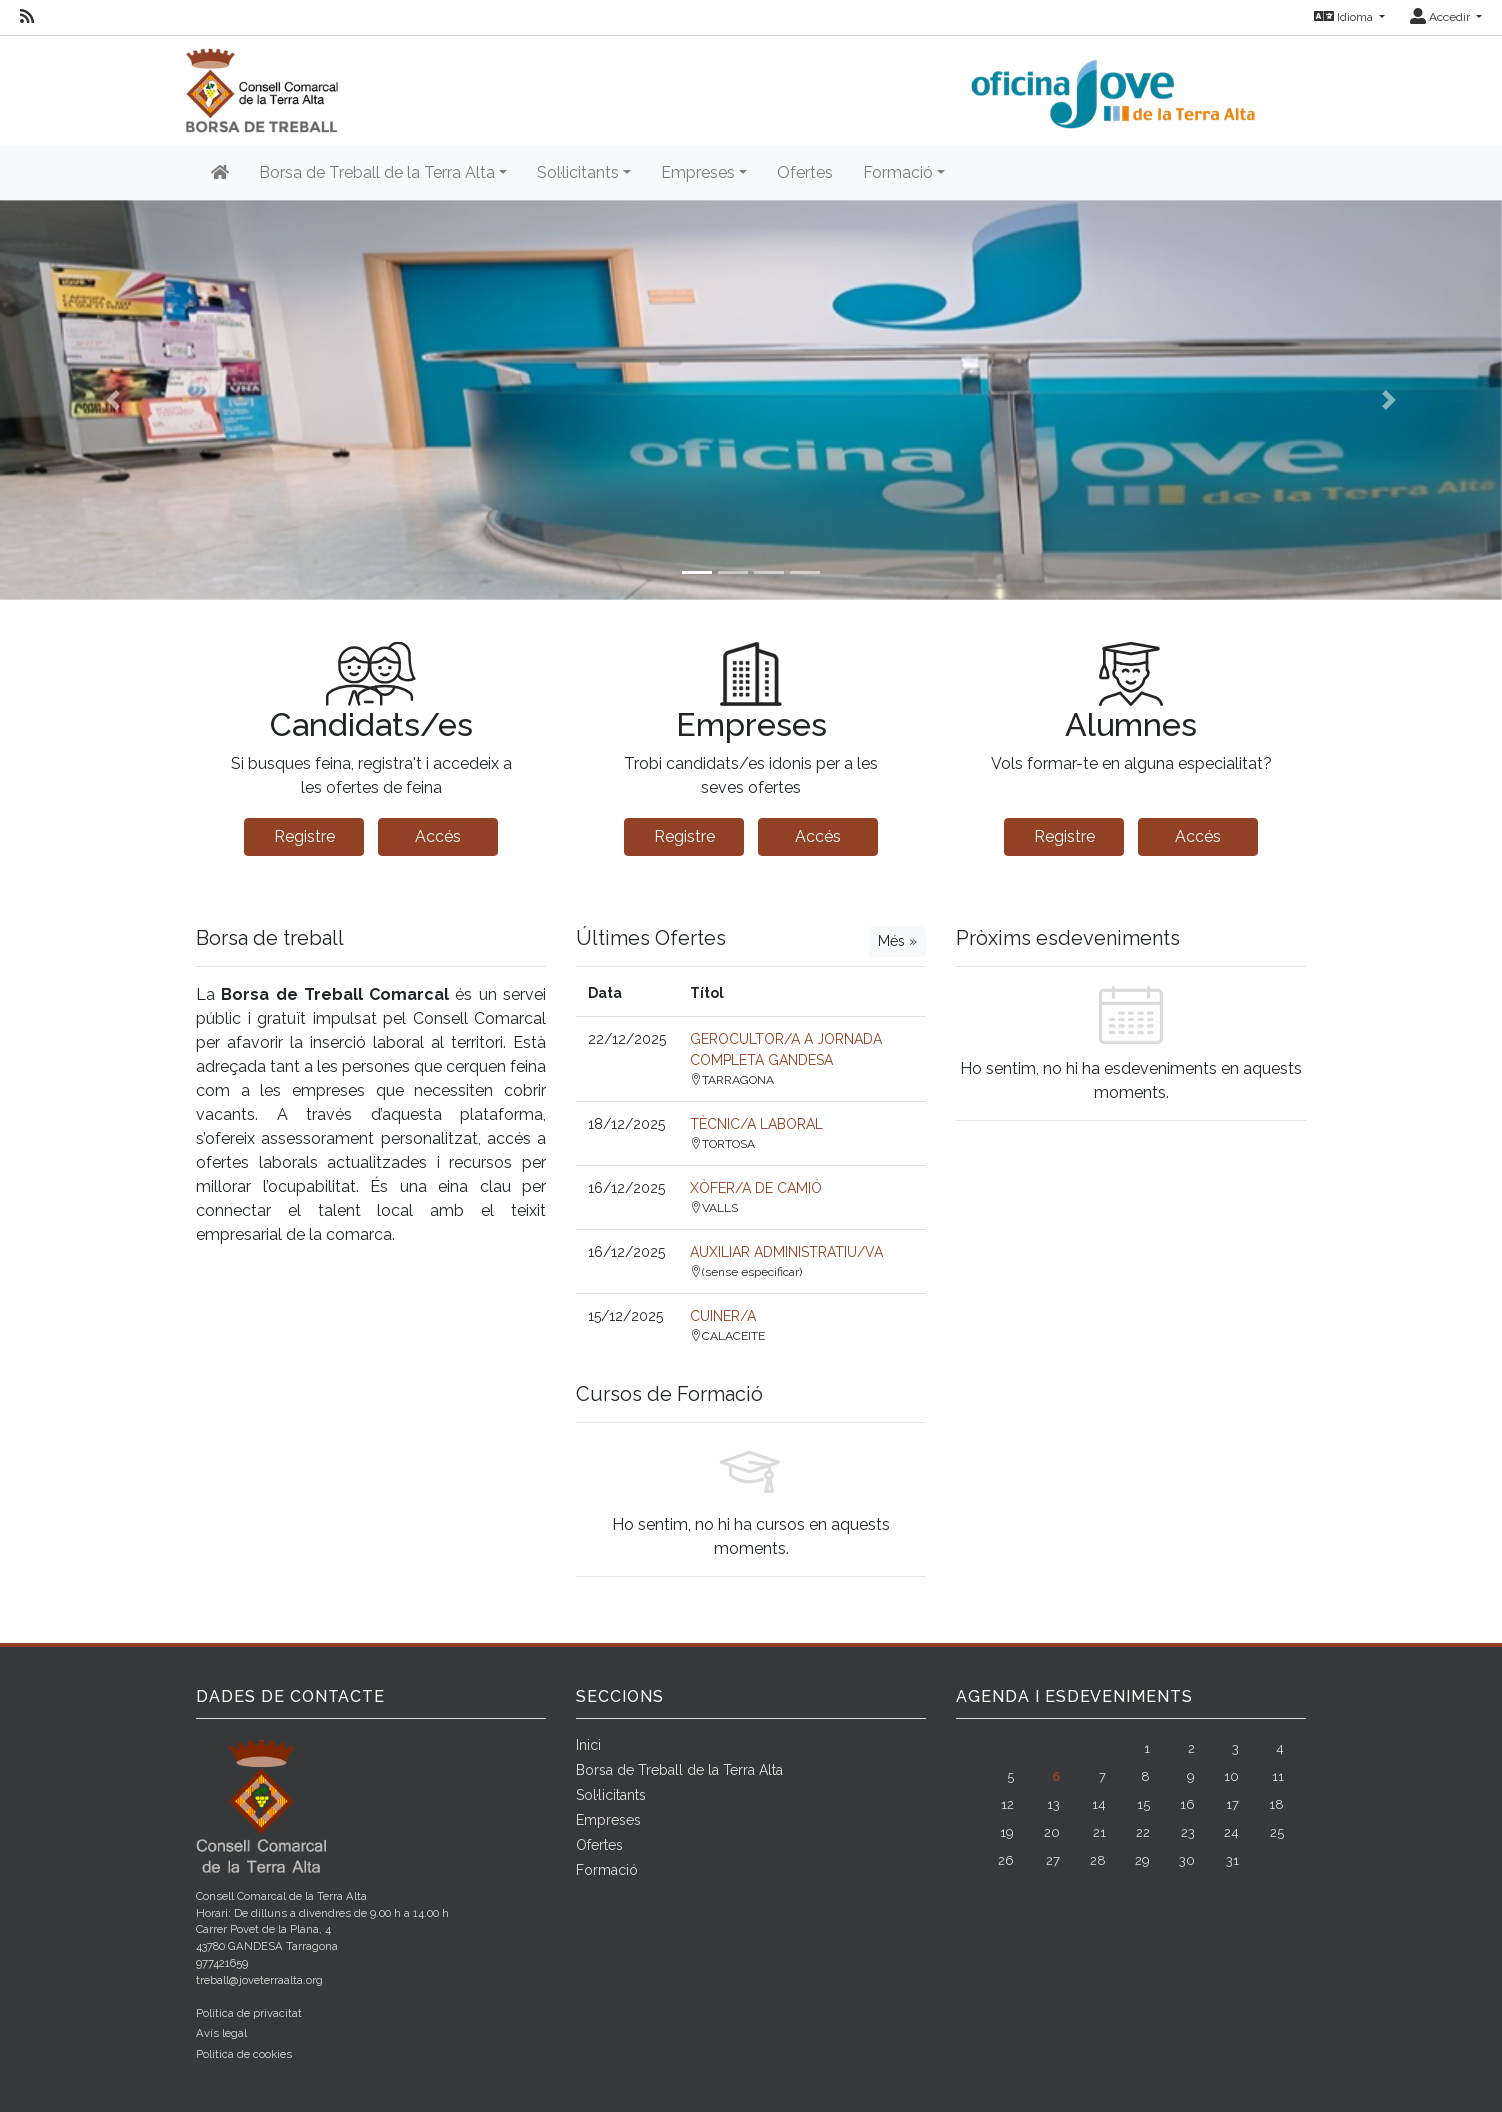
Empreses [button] (698, 172)
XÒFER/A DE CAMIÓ (756, 1188)
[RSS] (27, 17)
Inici (588, 1745)
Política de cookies (244, 2054)
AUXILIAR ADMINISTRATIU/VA (786, 1252)
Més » (897, 941)
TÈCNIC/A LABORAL (756, 1124)
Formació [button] (898, 172)
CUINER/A (723, 1316)
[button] (112, 400)
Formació (607, 1870)
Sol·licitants (611, 1795)
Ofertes (805, 172)
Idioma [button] (1345, 17)
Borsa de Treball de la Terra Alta (679, 1770)
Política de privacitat (249, 2013)
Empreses (608, 1820)
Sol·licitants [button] (578, 172)
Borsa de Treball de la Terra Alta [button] (377, 172)
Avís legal (221, 2033)
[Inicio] (220, 173)
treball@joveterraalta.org (259, 1980)
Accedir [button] (1441, 17)
